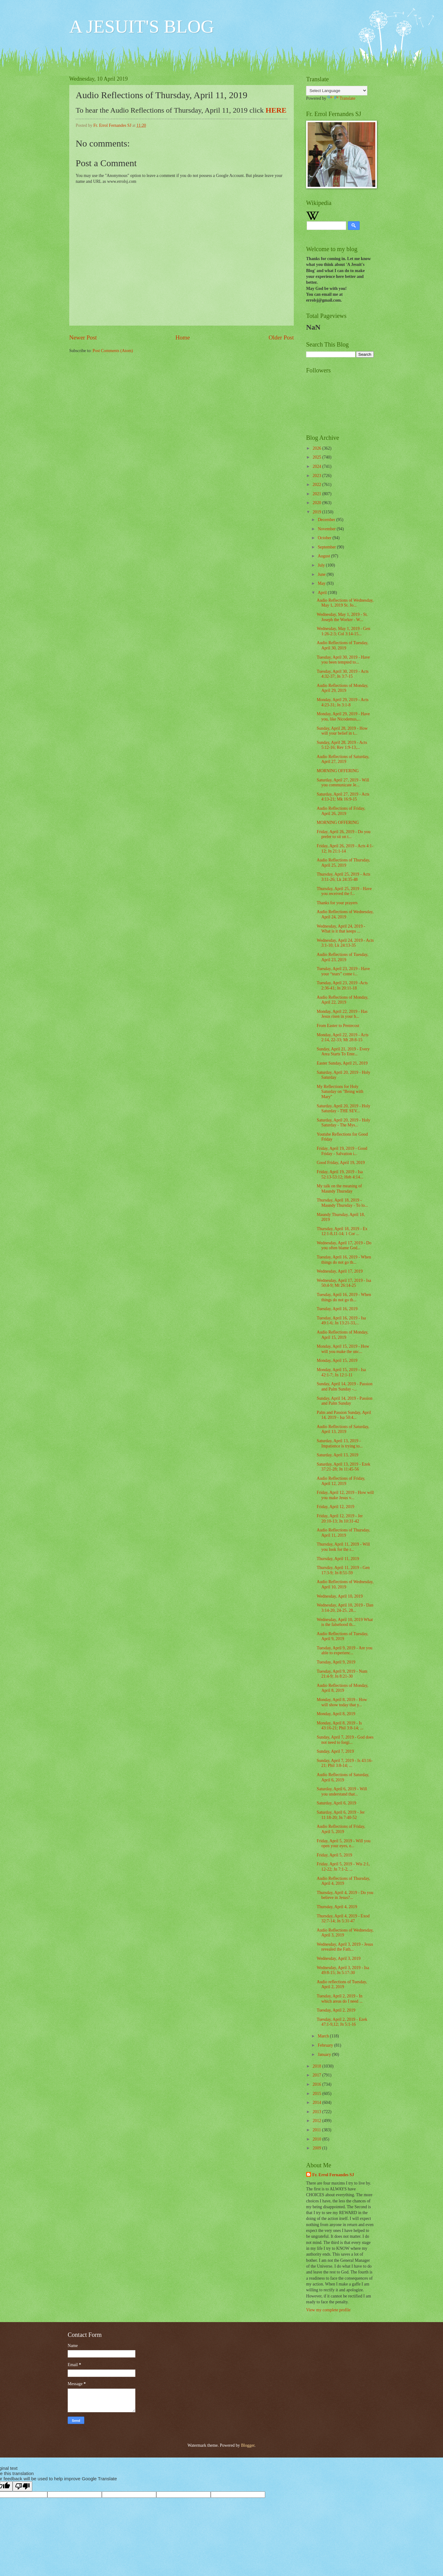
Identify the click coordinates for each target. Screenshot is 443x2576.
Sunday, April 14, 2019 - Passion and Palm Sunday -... (344, 1386)
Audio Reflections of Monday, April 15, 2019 (342, 1335)
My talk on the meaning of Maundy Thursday (339, 1189)
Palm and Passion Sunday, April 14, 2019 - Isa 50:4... (344, 1415)
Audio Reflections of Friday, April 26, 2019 (341, 811)
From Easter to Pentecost (338, 1025)
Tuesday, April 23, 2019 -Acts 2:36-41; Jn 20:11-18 (342, 985)
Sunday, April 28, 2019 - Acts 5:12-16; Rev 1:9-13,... (342, 745)
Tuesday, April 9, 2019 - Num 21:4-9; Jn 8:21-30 (342, 1674)
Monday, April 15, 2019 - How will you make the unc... (343, 1349)
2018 (317, 2066)
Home (182, 337)
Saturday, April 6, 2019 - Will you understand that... (342, 1791)
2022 (317, 484)
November (327, 529)
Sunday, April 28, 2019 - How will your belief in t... (342, 731)
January (325, 2054)
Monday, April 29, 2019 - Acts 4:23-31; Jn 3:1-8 (342, 702)
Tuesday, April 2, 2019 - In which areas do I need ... (339, 1999)
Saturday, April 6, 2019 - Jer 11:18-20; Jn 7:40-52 (341, 1815)
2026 (317, 448)
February (326, 2045)
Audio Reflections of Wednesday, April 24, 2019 (345, 914)
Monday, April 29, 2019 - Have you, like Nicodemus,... (343, 716)
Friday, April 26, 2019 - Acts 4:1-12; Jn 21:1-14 (345, 848)
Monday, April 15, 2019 (337, 1360)
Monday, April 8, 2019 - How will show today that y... (342, 1702)
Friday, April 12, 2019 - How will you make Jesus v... (345, 1495)
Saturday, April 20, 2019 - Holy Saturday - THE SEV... (343, 1108)
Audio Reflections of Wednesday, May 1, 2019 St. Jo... (345, 603)
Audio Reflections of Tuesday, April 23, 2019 (342, 957)
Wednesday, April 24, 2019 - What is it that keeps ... (341, 929)
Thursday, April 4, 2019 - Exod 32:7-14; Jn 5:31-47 (343, 1919)
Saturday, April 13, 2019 (337, 1455)
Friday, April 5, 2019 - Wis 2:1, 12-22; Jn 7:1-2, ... (343, 1867)
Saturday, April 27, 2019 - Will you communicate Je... (343, 783)
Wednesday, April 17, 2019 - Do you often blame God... (344, 1245)
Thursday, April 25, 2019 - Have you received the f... (344, 891)
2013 (317, 2111)
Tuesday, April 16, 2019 (337, 1308)
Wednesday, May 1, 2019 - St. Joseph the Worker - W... (342, 617)
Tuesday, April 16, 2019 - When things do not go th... (344, 1260)
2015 (317, 2093)
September (327, 547)
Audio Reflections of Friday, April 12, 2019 (341, 1481)
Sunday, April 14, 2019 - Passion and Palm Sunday (344, 1401)
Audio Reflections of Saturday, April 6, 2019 (343, 1777)
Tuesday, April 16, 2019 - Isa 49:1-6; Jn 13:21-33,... (341, 1321)
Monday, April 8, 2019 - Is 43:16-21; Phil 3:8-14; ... (340, 1726)
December (327, 519)
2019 (317, 512)
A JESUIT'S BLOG (141, 26)
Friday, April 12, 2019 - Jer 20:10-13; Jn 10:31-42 (340, 1518)
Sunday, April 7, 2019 (335, 1751)
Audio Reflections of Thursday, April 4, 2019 (343, 1881)
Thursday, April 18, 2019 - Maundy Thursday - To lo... (342, 1203)
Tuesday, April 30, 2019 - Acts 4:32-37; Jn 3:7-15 (342, 674)
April (323, 592)
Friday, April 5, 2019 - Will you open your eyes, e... (343, 1843)
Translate (341, 98)
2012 (317, 2120)
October (325, 538)
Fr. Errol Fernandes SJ (333, 2175)
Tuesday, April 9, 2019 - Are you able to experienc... (344, 1650)
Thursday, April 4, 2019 (337, 1906)
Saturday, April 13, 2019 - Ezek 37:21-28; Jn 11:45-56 (343, 1467)
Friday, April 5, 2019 (334, 1855)
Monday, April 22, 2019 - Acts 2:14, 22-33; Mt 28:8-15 (342, 1037)
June (322, 574)
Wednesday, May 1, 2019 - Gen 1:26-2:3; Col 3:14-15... (343, 631)
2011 (317, 2130)
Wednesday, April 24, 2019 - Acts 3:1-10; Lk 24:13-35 (345, 943)
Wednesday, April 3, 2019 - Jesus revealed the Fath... (345, 1947)
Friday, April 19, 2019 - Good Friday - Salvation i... (342, 1151)
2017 (317, 2075)
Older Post (281, 337)
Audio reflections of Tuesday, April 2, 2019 (342, 1984)
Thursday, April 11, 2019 (338, 1558)
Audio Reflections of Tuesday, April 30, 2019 (342, 645)
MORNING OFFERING (338, 770)
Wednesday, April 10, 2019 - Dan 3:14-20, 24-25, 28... (345, 1608)
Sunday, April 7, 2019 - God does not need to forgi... (345, 1740)
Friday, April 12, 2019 (335, 1506)
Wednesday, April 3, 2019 (338, 1958)
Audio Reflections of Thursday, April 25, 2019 (343, 863)
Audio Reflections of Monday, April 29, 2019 (342, 688)
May (322, 583)
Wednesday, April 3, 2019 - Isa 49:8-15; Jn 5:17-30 (343, 1970)
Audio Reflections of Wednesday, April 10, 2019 (345, 1584)
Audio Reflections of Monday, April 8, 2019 (342, 1688)
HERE (275, 110)
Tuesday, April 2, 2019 (336, 2010)
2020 (317, 502)
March (324, 2036)
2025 (317, 457)
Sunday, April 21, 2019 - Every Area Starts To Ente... (343, 1052)
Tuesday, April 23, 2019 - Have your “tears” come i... (343, 971)
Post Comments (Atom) (113, 350)
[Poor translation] (22, 2486)
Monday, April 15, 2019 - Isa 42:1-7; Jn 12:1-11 (341, 1372)
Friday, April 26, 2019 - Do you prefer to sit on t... (343, 834)
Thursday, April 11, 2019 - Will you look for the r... (343, 1547)
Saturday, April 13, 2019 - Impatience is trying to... (340, 1443)
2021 (317, 494)
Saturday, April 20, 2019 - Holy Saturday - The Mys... (343, 1123)
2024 (317, 466)
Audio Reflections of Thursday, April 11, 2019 (343, 1533)
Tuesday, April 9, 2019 (336, 1662)
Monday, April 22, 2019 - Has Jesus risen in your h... (342, 1014)
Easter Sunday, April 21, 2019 (342, 1063)
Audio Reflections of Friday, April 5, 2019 (341, 1829)
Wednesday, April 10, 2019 (339, 1596)
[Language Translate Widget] (336, 90)
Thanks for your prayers (337, 903)
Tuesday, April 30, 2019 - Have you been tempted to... (343, 660)
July (322, 565)
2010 (317, 2139)
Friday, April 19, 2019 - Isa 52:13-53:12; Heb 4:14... (340, 1174)
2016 (317, 2084)
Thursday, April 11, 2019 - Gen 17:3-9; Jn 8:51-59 (343, 1570)
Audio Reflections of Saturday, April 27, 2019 (343, 759)
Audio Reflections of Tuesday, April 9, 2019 (342, 1636)
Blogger (247, 2445)
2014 (317, 2102)
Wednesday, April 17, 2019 (339, 1271)
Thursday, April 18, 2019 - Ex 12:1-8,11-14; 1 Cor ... (342, 1231)
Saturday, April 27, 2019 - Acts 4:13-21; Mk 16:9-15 (343, 797)
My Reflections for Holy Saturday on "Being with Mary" (340, 1091)
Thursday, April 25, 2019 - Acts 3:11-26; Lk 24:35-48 (343, 877)
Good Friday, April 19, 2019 (341, 1162)
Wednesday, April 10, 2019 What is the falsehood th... (345, 1622)
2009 (317, 2148)
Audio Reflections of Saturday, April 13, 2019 (343, 1429)
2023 (317, 475)
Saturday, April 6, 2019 (336, 1803)
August (324, 556)
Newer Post (83, 337)
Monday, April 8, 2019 (336, 1713)
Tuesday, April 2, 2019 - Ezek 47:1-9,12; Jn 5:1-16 (342, 2022)
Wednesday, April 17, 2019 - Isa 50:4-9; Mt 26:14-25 (344, 1283)
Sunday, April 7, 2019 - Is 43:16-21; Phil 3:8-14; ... (345, 1763)
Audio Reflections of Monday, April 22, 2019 (342, 1000)
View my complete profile (328, 2310)
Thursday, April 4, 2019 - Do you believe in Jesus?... (345, 1895)
